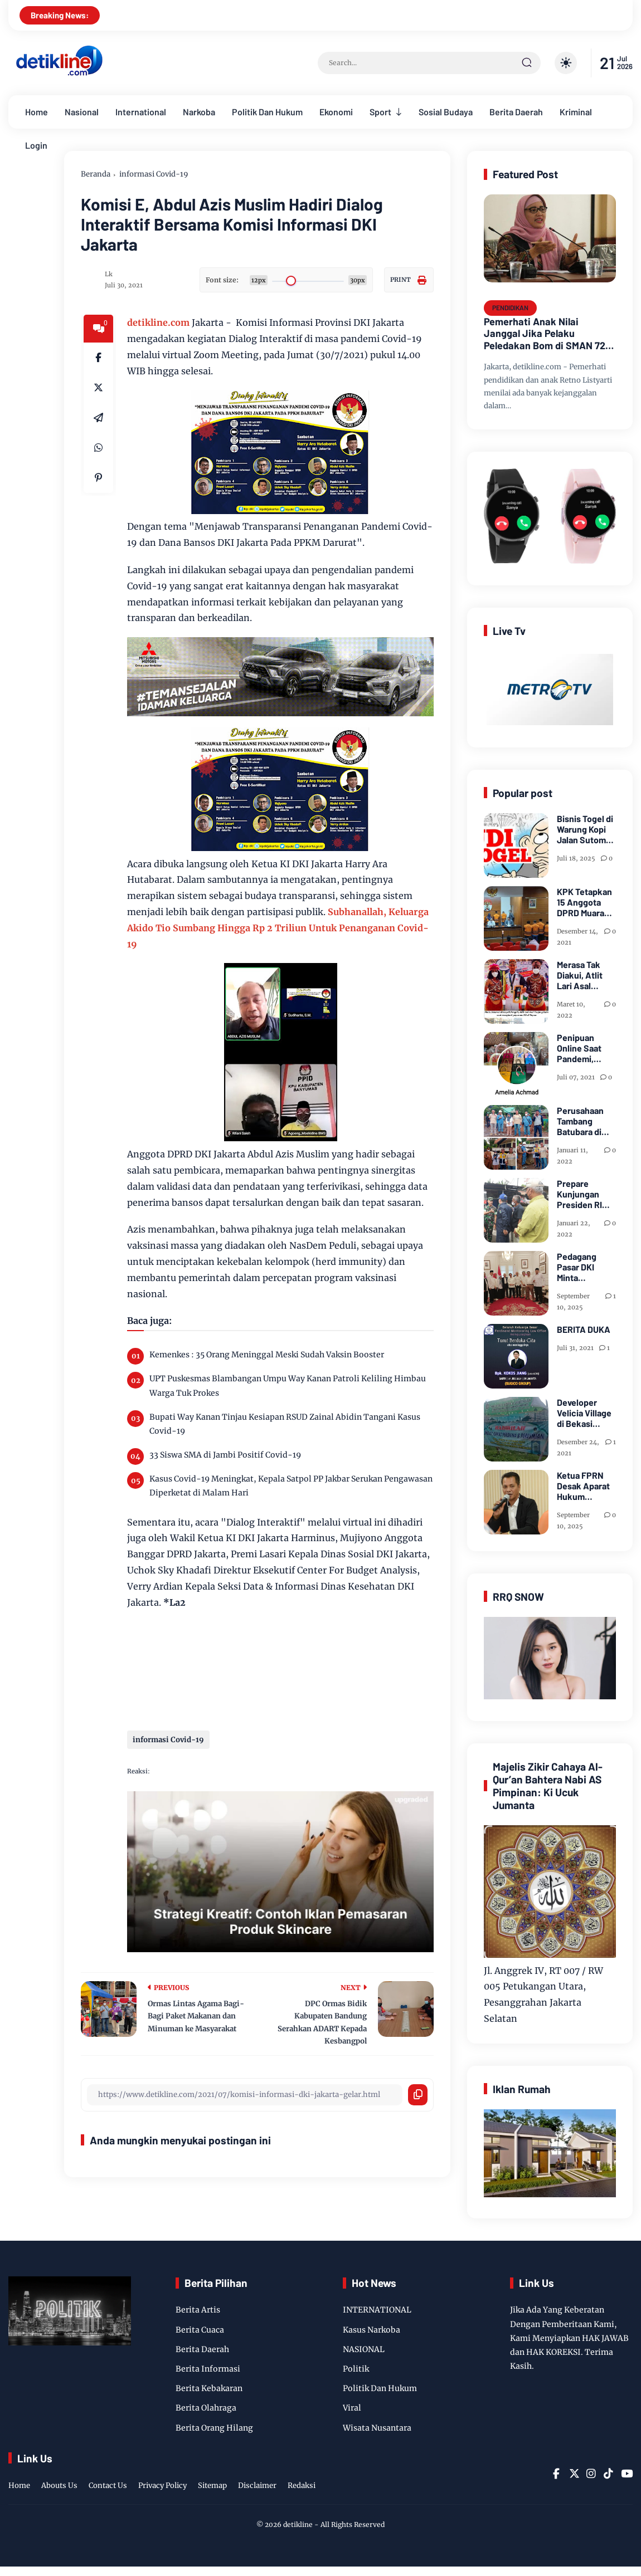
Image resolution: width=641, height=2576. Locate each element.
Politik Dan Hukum (267, 111)
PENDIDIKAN (510, 307)
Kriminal (576, 111)
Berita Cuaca (200, 2330)
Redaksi (301, 2485)
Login (36, 145)
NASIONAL (364, 2349)
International (140, 111)
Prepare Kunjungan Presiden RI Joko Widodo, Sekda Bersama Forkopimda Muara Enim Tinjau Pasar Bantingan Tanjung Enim (583, 1194)
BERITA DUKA (583, 1329)
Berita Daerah (516, 111)
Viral (352, 2408)
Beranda (95, 174)
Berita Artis (198, 2310)
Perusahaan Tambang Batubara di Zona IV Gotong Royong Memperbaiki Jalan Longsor (585, 1121)
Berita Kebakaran (209, 2388)
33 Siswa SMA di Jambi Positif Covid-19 (225, 1455)
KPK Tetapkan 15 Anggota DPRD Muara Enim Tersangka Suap (584, 902)
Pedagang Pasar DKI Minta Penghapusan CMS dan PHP (584, 1267)
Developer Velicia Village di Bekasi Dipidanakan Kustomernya (584, 1413)
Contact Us (108, 2485)
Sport (380, 111)
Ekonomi (336, 111)
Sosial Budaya (446, 111)
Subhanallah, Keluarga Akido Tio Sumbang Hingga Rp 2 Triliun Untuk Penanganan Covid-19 (278, 928)
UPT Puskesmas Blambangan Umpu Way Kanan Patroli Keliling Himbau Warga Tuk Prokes (287, 1385)
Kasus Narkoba (371, 2330)
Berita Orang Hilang (214, 2428)
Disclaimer (257, 2485)
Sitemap (212, 2485)
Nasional (82, 111)
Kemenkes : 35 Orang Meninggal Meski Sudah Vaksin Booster (266, 1355)
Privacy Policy (162, 2485)
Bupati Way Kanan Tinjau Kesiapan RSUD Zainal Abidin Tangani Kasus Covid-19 (284, 1424)
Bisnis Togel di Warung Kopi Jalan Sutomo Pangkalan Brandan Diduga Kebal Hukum (585, 829)
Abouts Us (59, 2485)
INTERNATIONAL (377, 2310)
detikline (298, 2524)
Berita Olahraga (206, 2408)
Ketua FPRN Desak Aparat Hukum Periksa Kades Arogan (585, 1486)
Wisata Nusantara (377, 2428)
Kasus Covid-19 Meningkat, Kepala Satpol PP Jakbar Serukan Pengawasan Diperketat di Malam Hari (291, 1486)
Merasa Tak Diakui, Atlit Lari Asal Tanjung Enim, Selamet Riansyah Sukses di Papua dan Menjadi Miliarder (584, 975)
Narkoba (199, 111)
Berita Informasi (208, 2369)
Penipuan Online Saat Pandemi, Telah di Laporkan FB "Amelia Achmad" (581, 1048)
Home (36, 111)
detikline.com (158, 322)
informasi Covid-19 (153, 174)
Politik (356, 2369)
